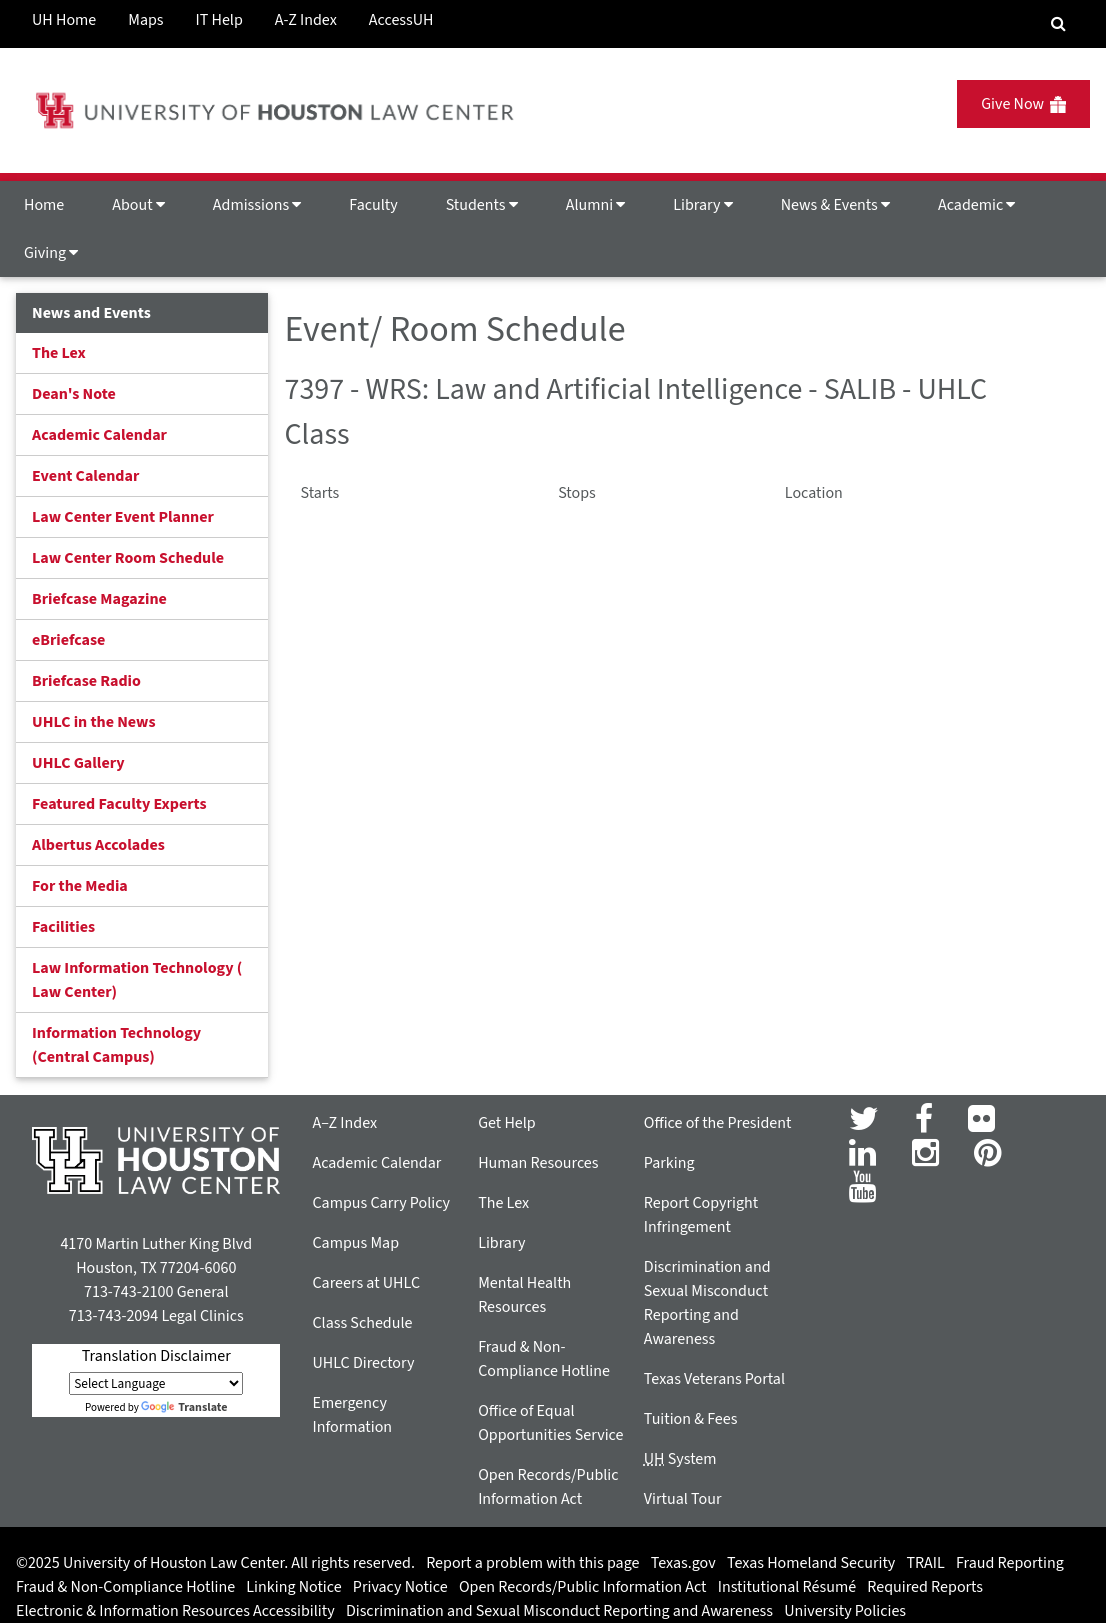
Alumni (596, 205)
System (680, 1459)
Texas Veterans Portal (714, 1379)
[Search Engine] (1058, 24)
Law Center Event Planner (123, 517)
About (138, 205)
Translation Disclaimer (156, 1356)
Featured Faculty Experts (119, 804)
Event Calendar (85, 476)
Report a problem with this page (532, 1563)
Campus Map (355, 1243)
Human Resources (538, 1163)
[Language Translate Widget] (156, 1383)
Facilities (63, 927)
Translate (184, 1407)
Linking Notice (293, 1587)
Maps (145, 20)
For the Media (80, 886)
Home (44, 205)
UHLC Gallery (78, 763)
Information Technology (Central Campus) (116, 1045)
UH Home (64, 20)
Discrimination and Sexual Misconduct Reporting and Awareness (559, 1611)
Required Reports (925, 1587)
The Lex (59, 353)
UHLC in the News (94, 722)
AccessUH (401, 20)
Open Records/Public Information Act (583, 1587)
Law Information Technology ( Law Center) (137, 980)
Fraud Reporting (1010, 1563)
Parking (669, 1163)
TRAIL (926, 1563)
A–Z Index (344, 1123)
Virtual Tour (683, 1499)
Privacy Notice (400, 1587)
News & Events (835, 205)
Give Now (1023, 104)
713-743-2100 (128, 1292)
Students (482, 205)
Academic (976, 205)
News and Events (91, 313)
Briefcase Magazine (99, 599)
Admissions (257, 205)
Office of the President (718, 1123)
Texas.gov (683, 1563)
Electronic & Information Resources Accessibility (175, 1611)
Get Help (507, 1123)
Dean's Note (74, 394)
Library (702, 205)
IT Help (219, 20)
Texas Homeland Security (811, 1563)
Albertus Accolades (98, 845)
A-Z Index (306, 20)
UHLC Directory (363, 1363)
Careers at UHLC (366, 1283)
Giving (51, 253)
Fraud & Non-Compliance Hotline (125, 1587)
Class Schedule (362, 1323)
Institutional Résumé (787, 1587)
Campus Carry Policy (381, 1203)
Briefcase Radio (86, 681)
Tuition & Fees (691, 1419)
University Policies (845, 1611)
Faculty (373, 205)
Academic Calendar (99, 435)
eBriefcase (68, 640)
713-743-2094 (113, 1316)
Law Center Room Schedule (128, 558)
